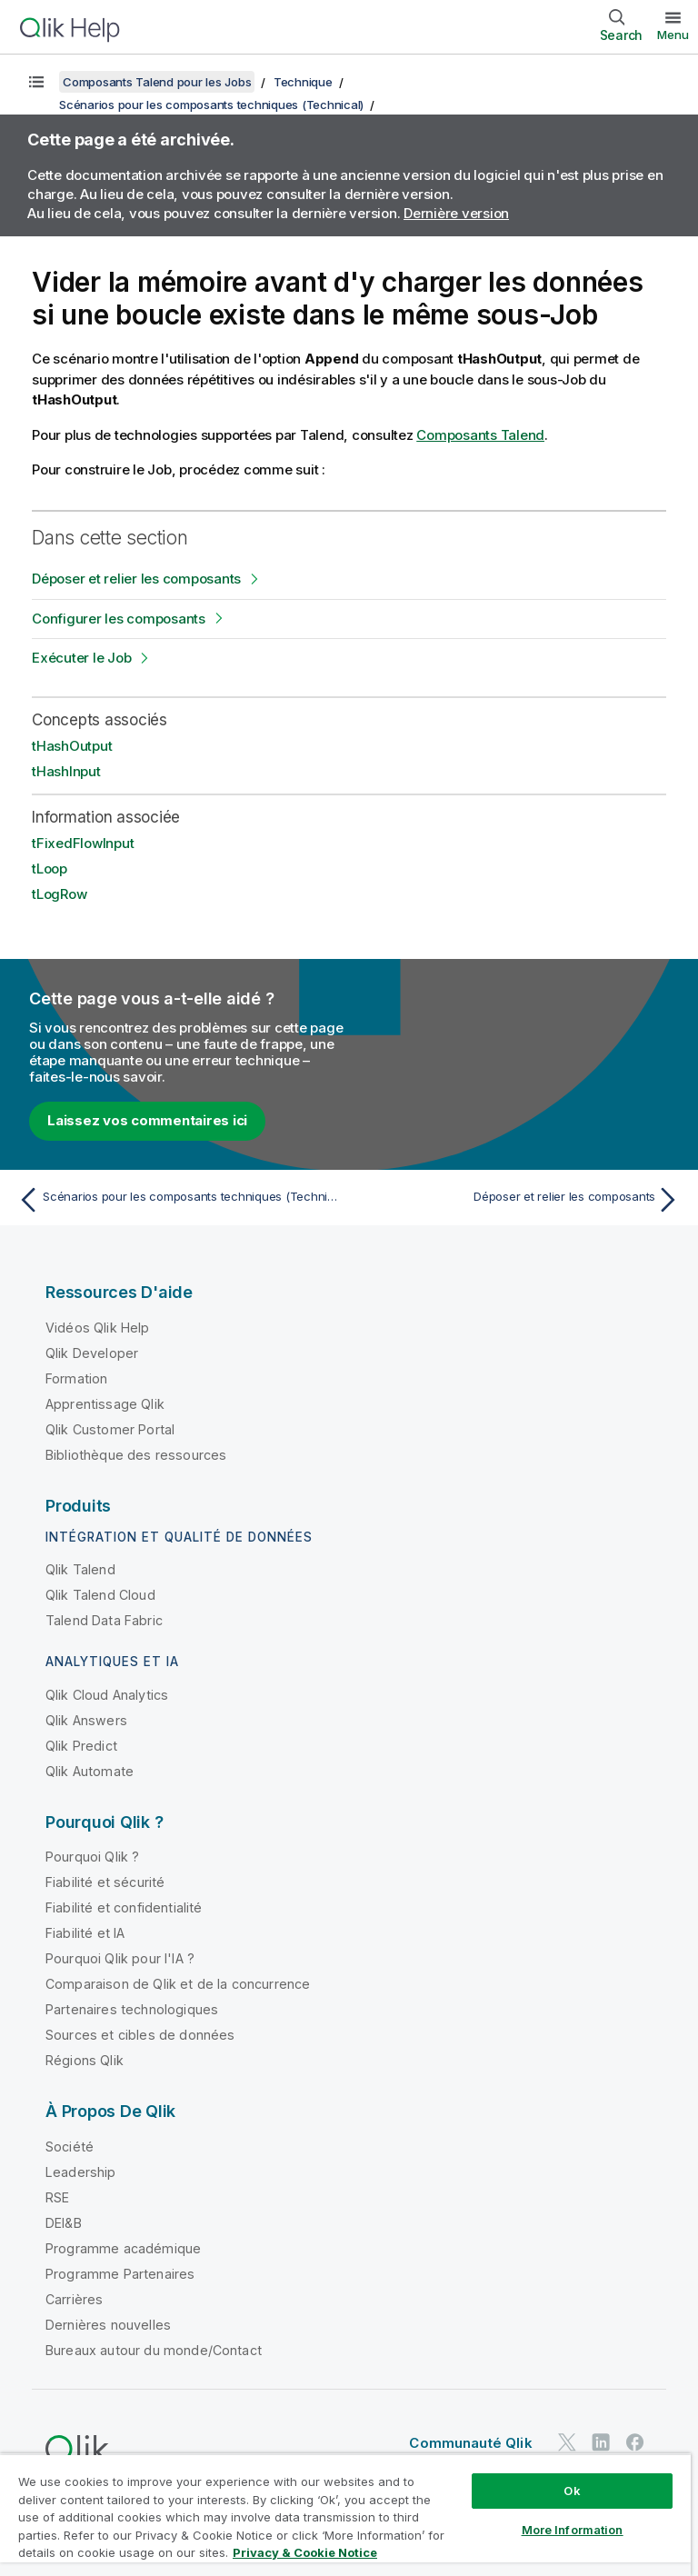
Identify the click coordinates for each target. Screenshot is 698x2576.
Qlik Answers (86, 1720)
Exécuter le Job (81, 657)
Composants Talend (480, 435)
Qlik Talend (80, 1569)
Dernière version (456, 213)
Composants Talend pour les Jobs (157, 82)
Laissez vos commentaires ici (147, 1120)
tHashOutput (72, 745)
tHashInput (66, 771)
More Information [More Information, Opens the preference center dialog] (572, 2529)
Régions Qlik (84, 2060)
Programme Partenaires (119, 2273)
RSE (57, 2197)
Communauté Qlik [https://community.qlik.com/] (470, 2442)
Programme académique (123, 2248)
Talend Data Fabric (104, 1620)
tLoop (49, 868)
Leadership (80, 2172)
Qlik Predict (81, 1745)
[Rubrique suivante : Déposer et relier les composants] (519, 1200)
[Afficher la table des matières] (36, 82)
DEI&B (63, 2223)
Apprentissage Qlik (105, 1404)
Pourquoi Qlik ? (92, 1856)
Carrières (74, 2299)
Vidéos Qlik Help (97, 1327)
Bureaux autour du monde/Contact (153, 2350)
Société (69, 2146)
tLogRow (59, 894)
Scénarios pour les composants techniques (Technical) (211, 104)
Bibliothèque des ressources (135, 1455)
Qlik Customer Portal (109, 1429)
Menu (673, 34)
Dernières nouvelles (108, 2324)
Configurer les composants (118, 618)
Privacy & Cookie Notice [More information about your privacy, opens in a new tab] (305, 2552)
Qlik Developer (91, 1353)
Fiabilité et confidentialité (123, 1907)
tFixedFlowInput (83, 843)
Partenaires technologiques (131, 2009)
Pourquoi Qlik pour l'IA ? (119, 1958)
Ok (571, 2490)
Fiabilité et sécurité (105, 1882)
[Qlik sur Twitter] (567, 2443)
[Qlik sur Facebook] (635, 2443)
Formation (76, 1378)
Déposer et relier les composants (136, 578)
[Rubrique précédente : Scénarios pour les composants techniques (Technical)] (178, 1200)
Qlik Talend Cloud (100, 1595)
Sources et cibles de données (139, 2034)
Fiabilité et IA (85, 1933)
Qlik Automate (89, 1771)
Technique (303, 82)
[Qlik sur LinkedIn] (600, 2443)
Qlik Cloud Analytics (106, 1694)
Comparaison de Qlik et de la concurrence (177, 1984)
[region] (345, 2514)
